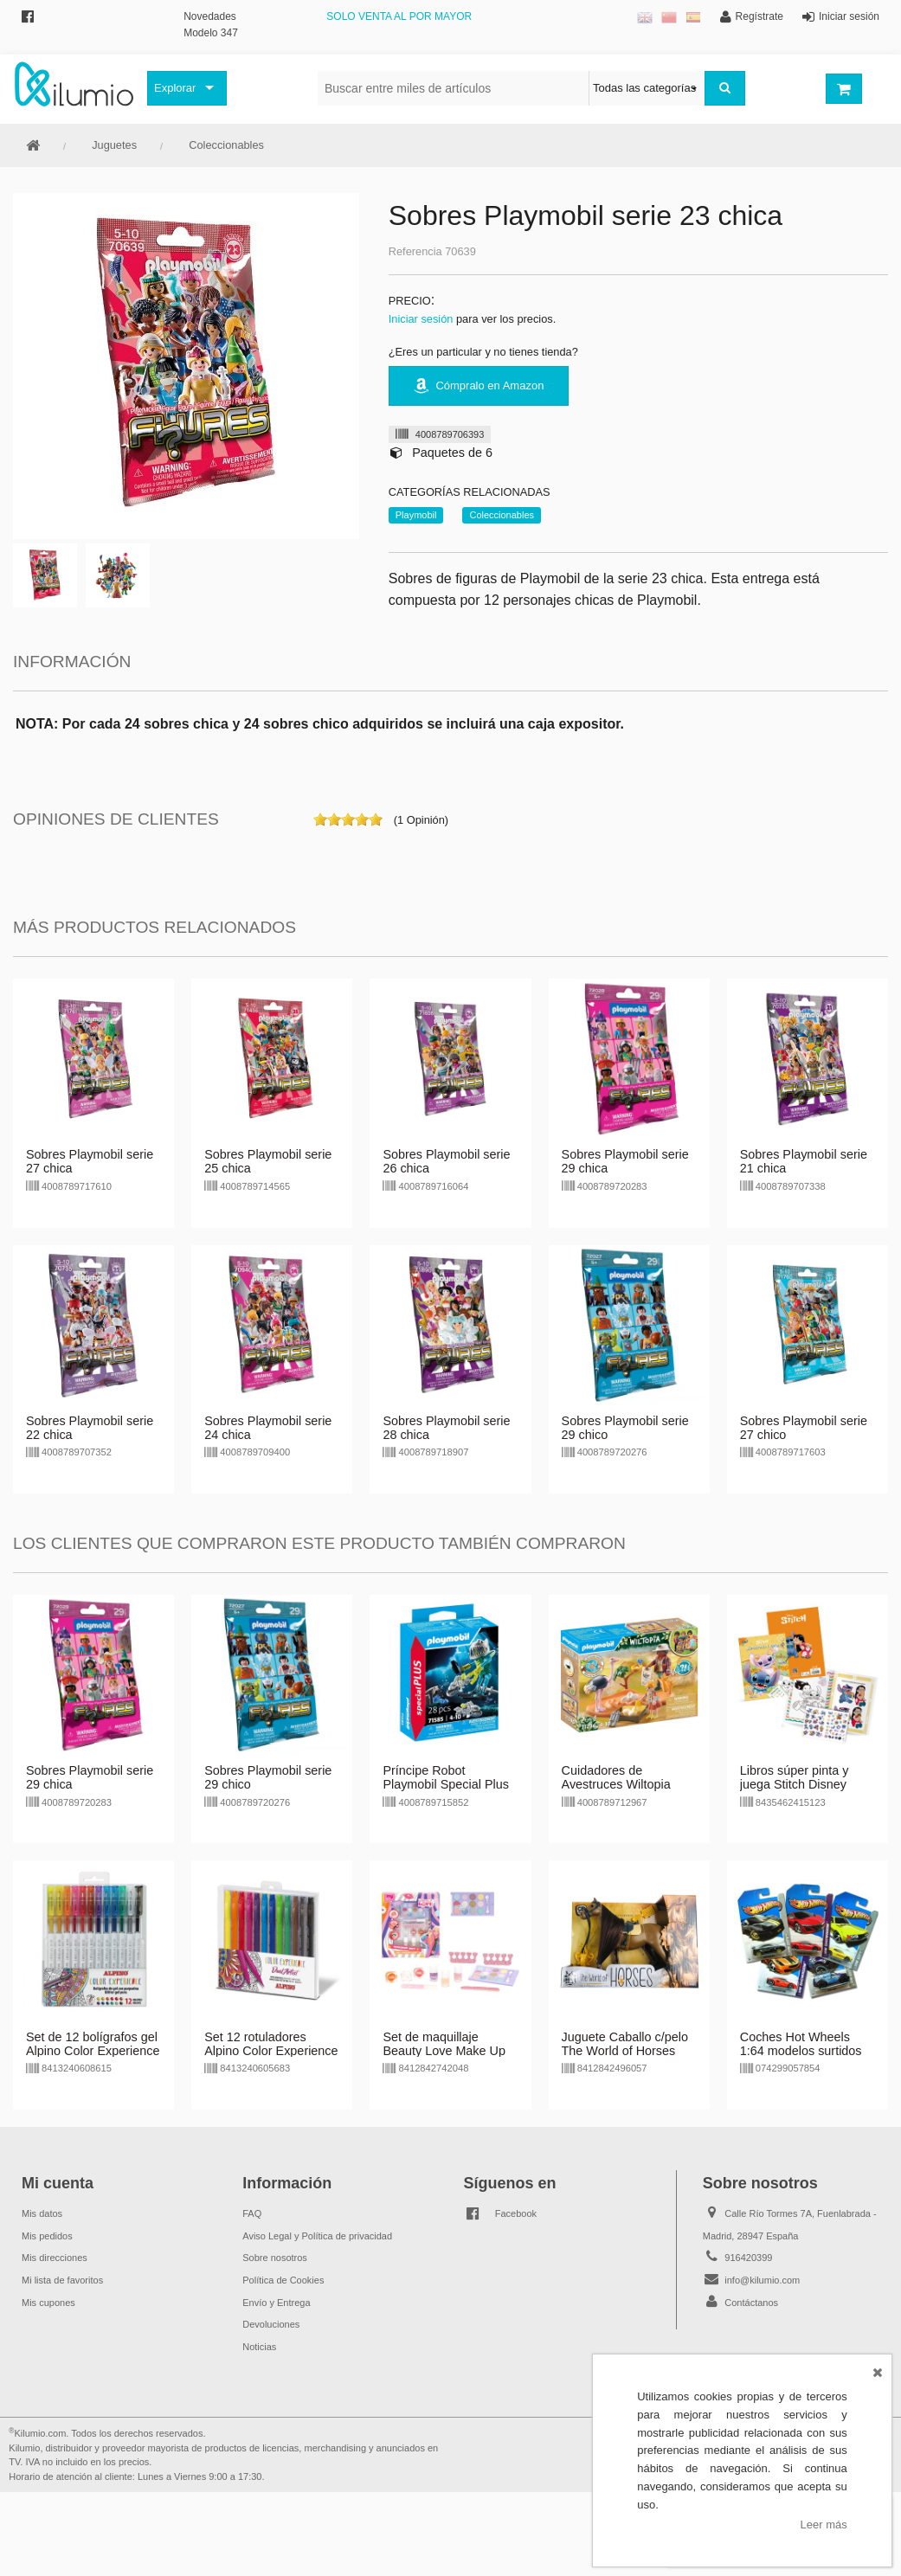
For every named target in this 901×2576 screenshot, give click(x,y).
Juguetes (114, 144)
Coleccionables (226, 144)
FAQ (251, 2213)
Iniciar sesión (421, 318)
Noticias (259, 2347)
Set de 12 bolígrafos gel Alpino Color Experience (92, 2044)
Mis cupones (48, 2302)
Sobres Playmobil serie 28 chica (446, 1428)
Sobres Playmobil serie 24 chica (267, 1428)
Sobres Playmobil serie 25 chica (267, 1161)
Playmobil (416, 515)
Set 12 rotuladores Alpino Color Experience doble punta (271, 2051)
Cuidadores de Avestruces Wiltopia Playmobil (616, 1784)
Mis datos (42, 2213)
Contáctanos (751, 2302)
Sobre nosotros (274, 2257)
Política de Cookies (283, 2280)
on (320, 819)
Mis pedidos (47, 2236)
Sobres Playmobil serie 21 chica (803, 1161)
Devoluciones (270, 2324)
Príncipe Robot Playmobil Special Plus (446, 1777)
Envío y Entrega (276, 2302)
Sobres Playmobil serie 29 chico (625, 1428)
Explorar (175, 87)
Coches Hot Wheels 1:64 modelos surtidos (801, 2044)
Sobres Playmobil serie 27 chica (89, 1161)
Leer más (824, 2524)
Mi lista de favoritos (62, 2280)
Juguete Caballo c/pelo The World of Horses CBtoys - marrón (625, 2051)
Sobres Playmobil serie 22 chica (89, 1428)
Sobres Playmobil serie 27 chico (803, 1428)
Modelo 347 (210, 33)
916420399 (748, 2257)
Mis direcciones (54, 2257)
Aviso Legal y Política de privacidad (317, 2236)
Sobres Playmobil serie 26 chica (446, 1161)
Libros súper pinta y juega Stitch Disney (794, 1777)
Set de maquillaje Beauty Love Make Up (444, 2044)
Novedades (209, 16)
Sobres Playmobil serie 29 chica (625, 1161)
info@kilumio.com (762, 2280)
